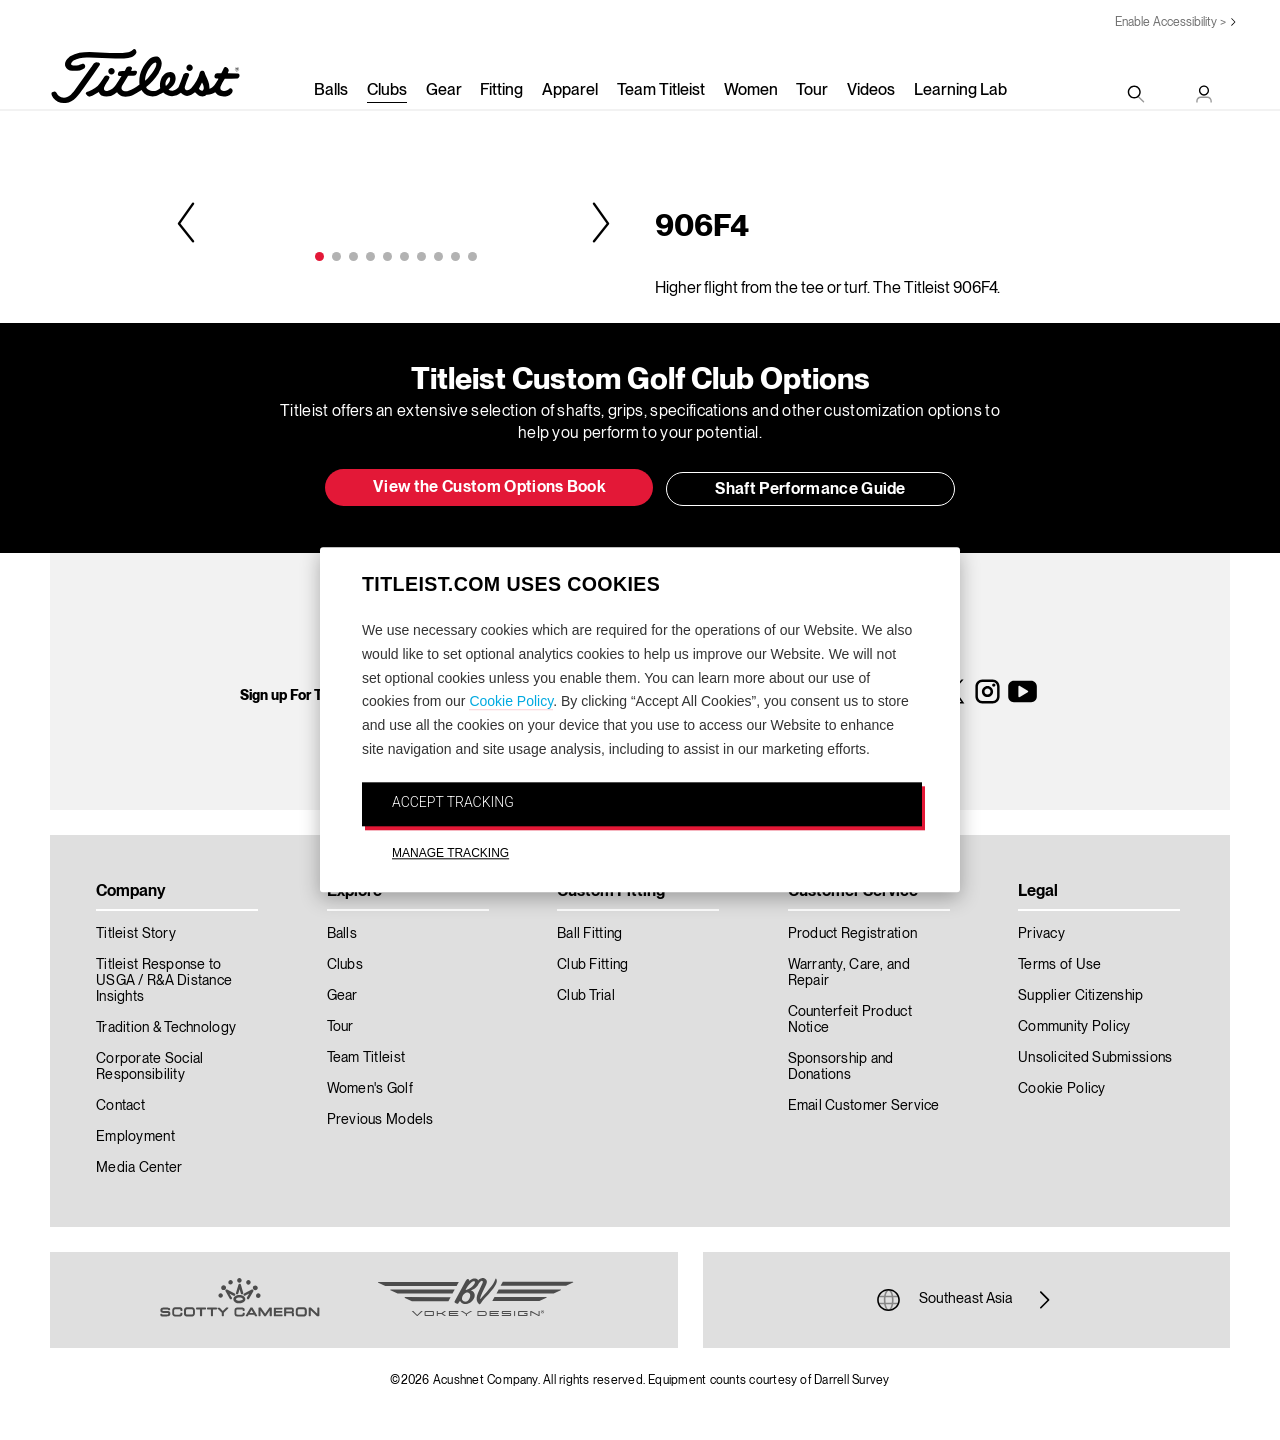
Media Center (139, 1168)
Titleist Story (136, 934)
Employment (135, 1137)
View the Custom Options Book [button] (489, 488)
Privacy (1041, 934)
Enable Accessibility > (1170, 22)
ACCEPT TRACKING (453, 802)
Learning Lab (960, 91)
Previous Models (380, 1120)
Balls (331, 91)
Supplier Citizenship (1081, 996)
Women (751, 91)
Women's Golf (370, 1089)
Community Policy (1074, 1027)
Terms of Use (1059, 965)
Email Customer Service (864, 1106)
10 (472, 256)
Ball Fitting (589, 934)
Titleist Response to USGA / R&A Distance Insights (164, 981)
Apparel (570, 91)
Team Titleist (661, 91)
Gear (444, 91)
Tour (812, 91)
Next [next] (598, 221)
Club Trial (586, 996)
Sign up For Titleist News (318, 696)
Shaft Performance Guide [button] (810, 490)
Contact (120, 1106)
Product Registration (853, 934)
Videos (871, 91)
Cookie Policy (511, 702)
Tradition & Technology (166, 1028)
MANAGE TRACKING (450, 853)
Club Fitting (592, 965)
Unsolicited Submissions (1095, 1058)
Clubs (387, 91)
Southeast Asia (966, 1300)
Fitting (501, 91)
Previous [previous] (188, 221)
